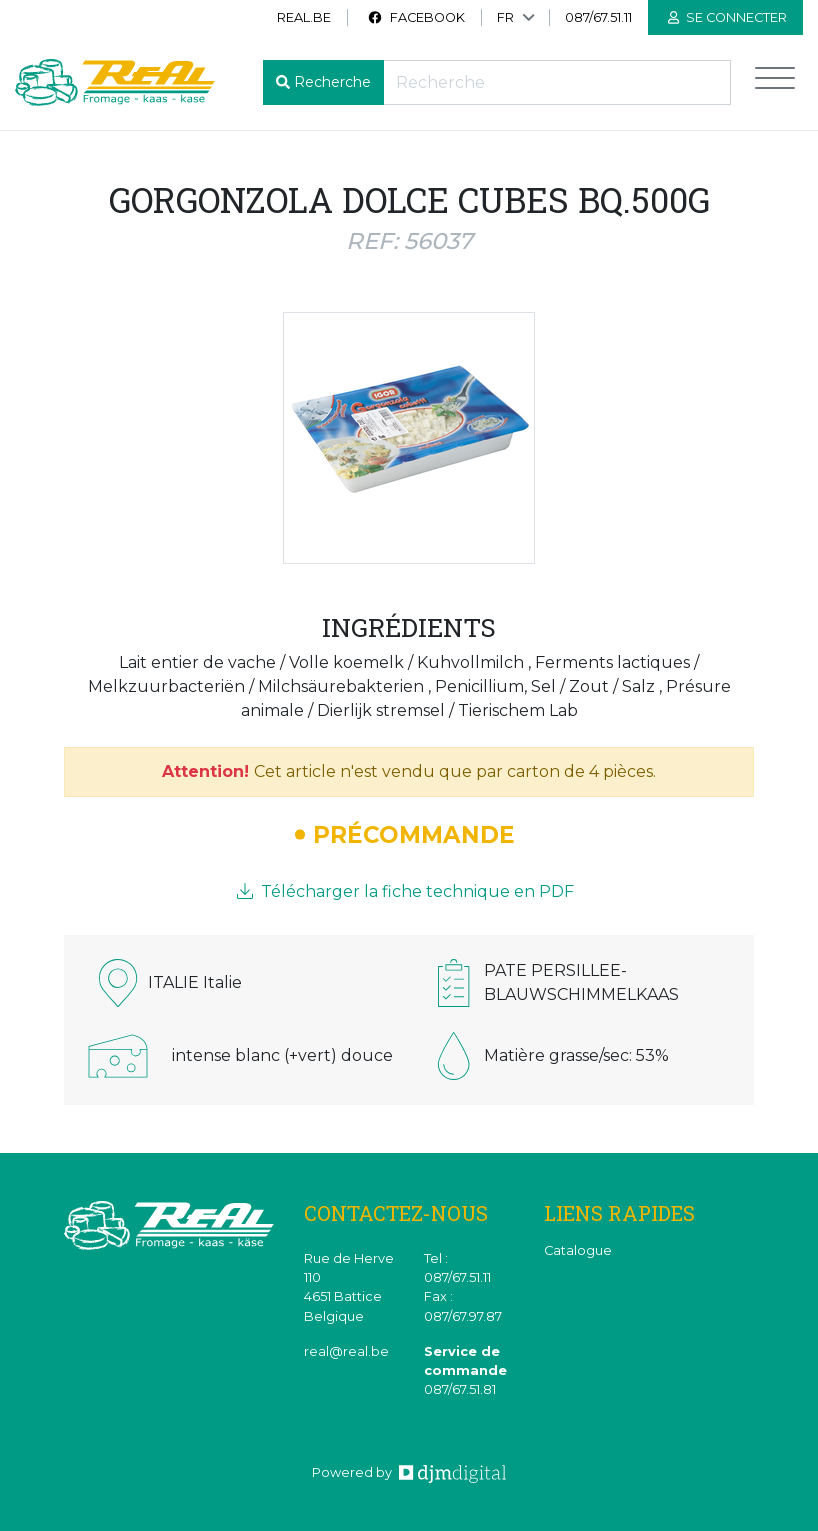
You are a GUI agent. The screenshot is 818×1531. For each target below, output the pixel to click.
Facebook (416, 17)
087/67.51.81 (460, 1389)
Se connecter (727, 17)
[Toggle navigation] (775, 82)
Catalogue (578, 1250)
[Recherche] (557, 82)
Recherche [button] (332, 82)
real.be (304, 17)
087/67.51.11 (598, 17)
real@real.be (346, 1351)
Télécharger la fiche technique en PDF (405, 891)
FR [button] (505, 17)
